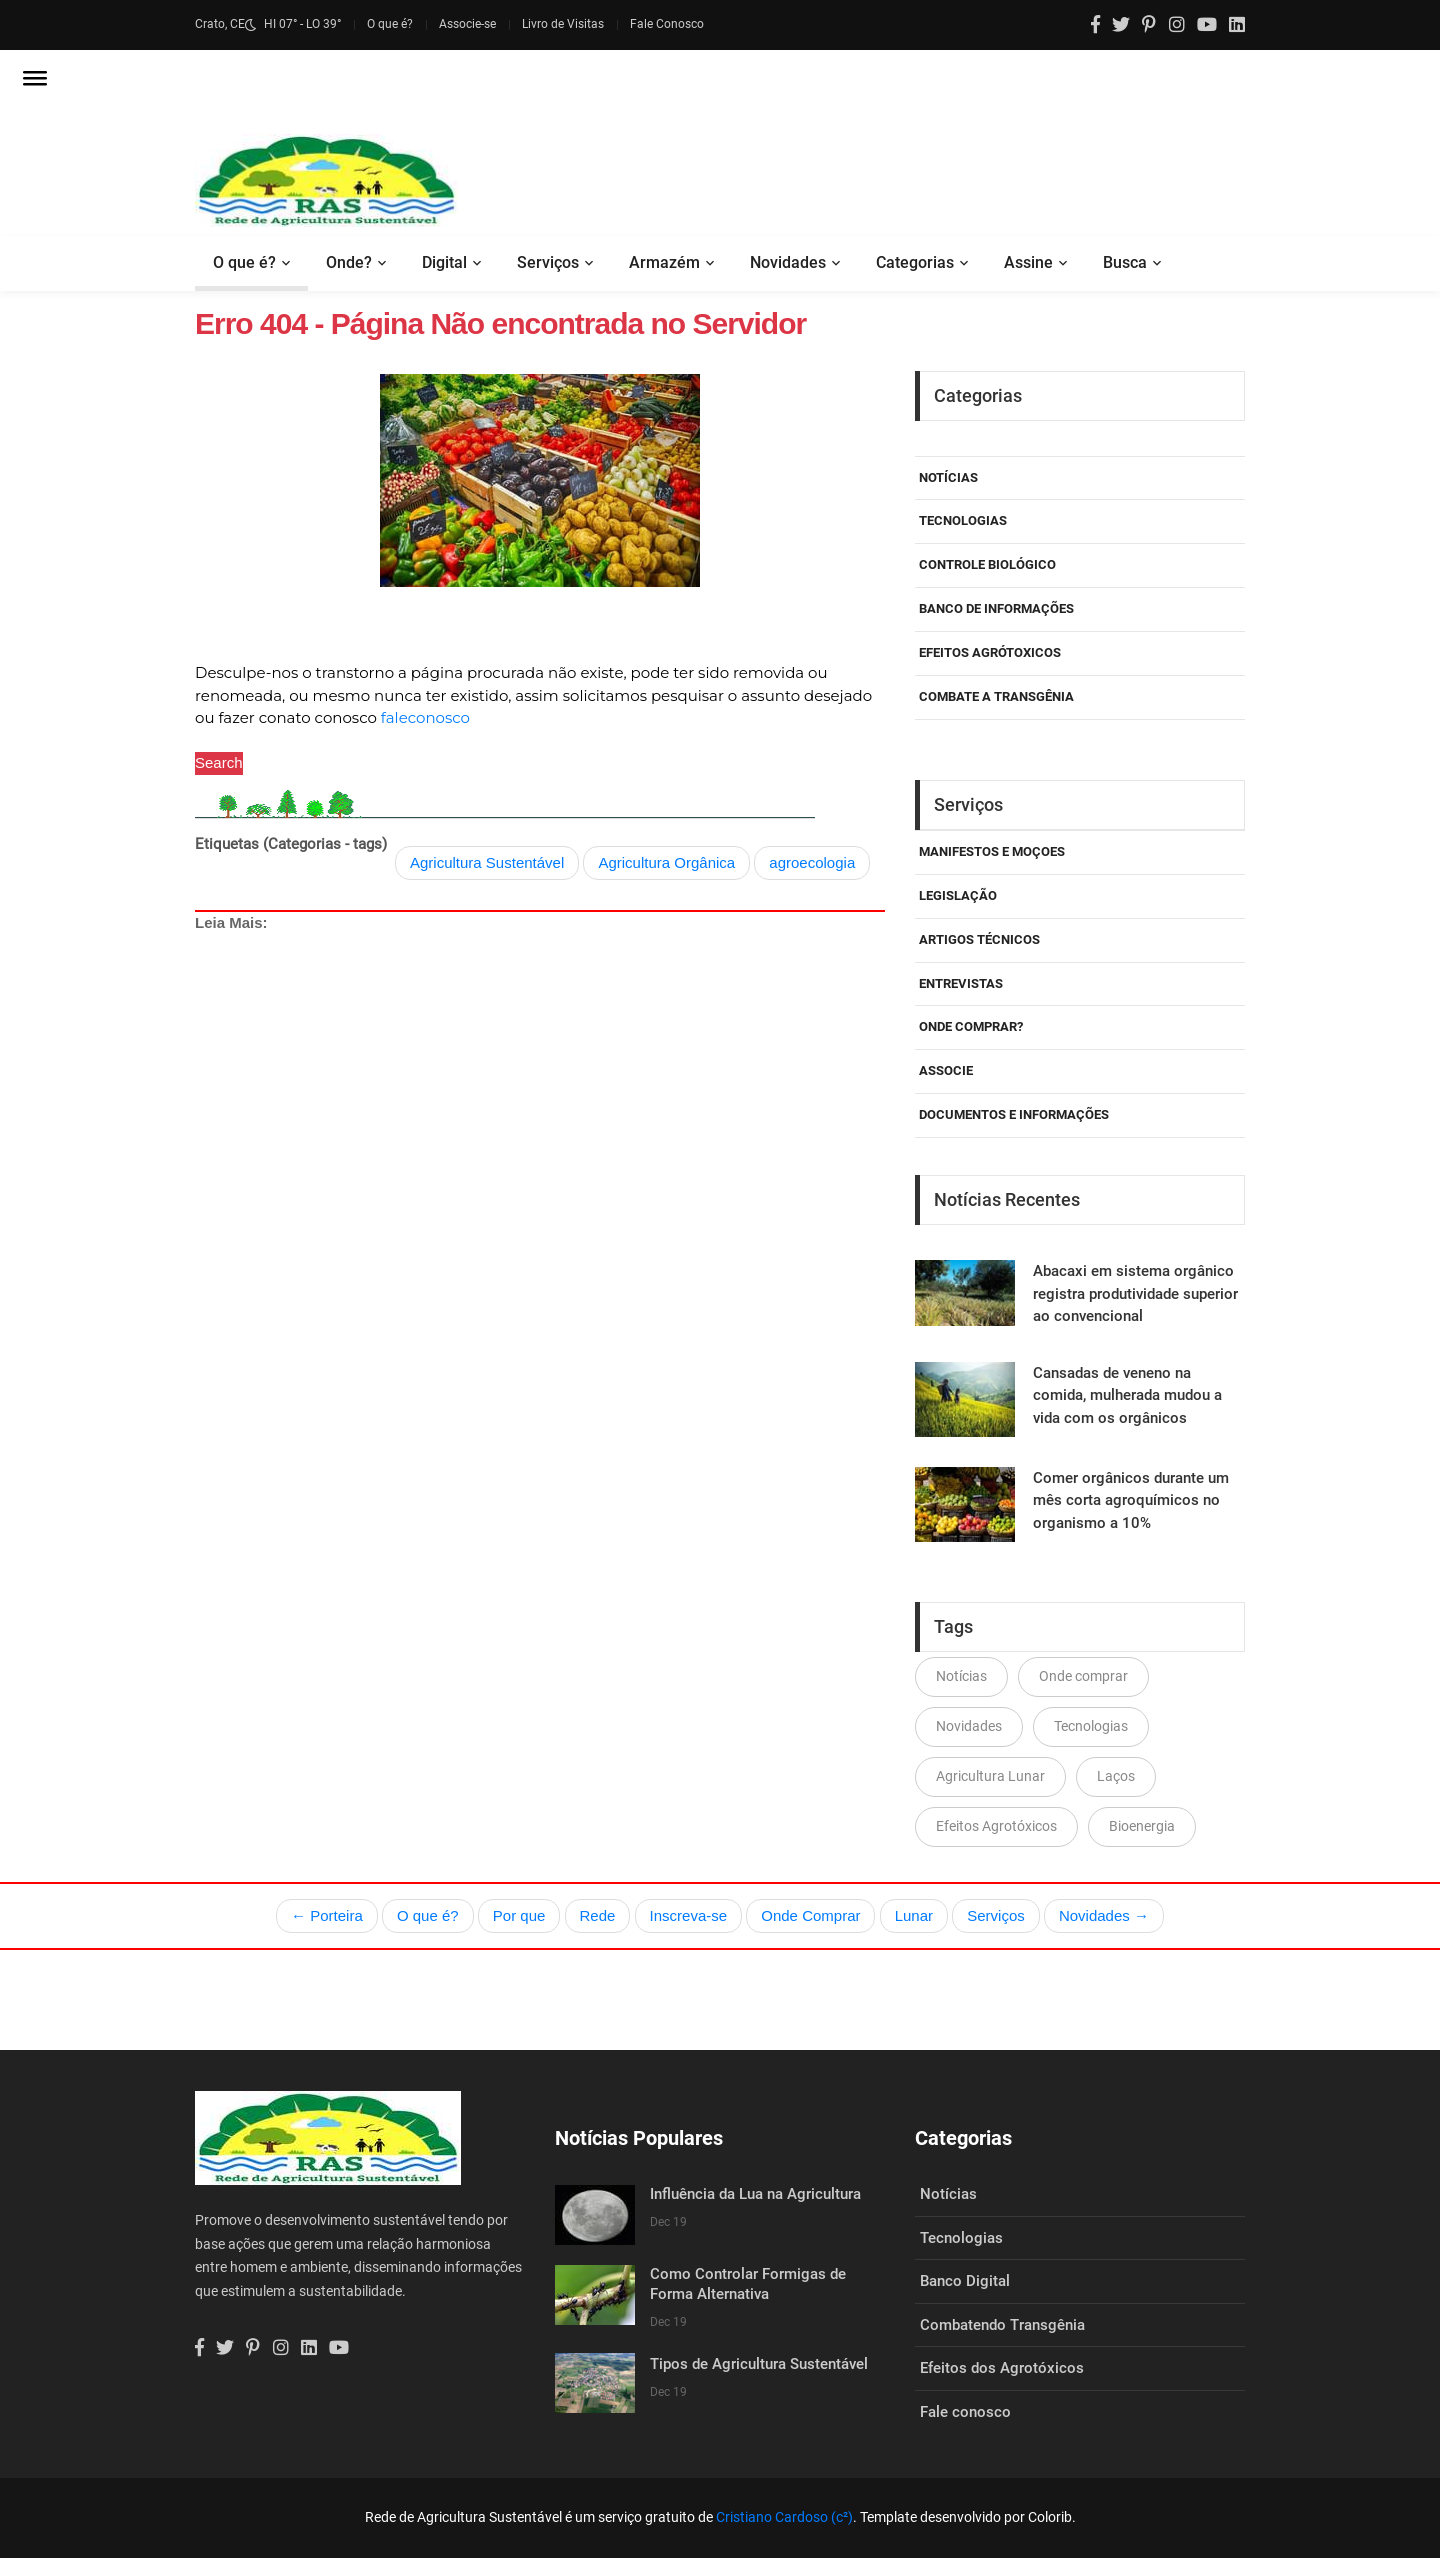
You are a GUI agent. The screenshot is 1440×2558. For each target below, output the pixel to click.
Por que (519, 1915)
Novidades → (1104, 1915)
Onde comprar (1083, 1676)
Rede (598, 1915)
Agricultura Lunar (990, 1776)
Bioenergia (1142, 1826)
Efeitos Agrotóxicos (996, 1826)
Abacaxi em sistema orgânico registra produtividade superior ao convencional (1135, 1293)
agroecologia (812, 862)
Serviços (548, 262)
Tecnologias (963, 520)
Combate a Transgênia (996, 696)
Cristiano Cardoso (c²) (784, 2517)
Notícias (948, 477)
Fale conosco (965, 2412)
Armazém (664, 262)
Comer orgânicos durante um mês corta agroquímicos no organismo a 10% (1131, 1500)
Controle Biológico (987, 564)
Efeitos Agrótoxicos (990, 652)
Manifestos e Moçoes (992, 851)
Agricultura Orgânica (666, 862)
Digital (444, 262)
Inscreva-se (689, 1915)
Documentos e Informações (1014, 1114)
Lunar (914, 1915)
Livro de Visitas (563, 24)
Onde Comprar (810, 1915)
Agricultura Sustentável (487, 862)
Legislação (958, 895)
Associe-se (467, 24)
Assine (1028, 262)
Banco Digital (965, 2281)
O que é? (390, 24)
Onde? (349, 262)
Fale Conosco (667, 24)
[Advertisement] (540, 1142)
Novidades (788, 262)
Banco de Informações (996, 608)
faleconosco (425, 717)
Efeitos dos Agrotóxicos (1002, 2368)
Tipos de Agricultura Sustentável (759, 2364)
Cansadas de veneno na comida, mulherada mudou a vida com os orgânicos (1127, 1395)
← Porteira (327, 1915)
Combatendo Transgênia (1002, 2325)
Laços (1116, 1776)
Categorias (915, 262)
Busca (1125, 262)
